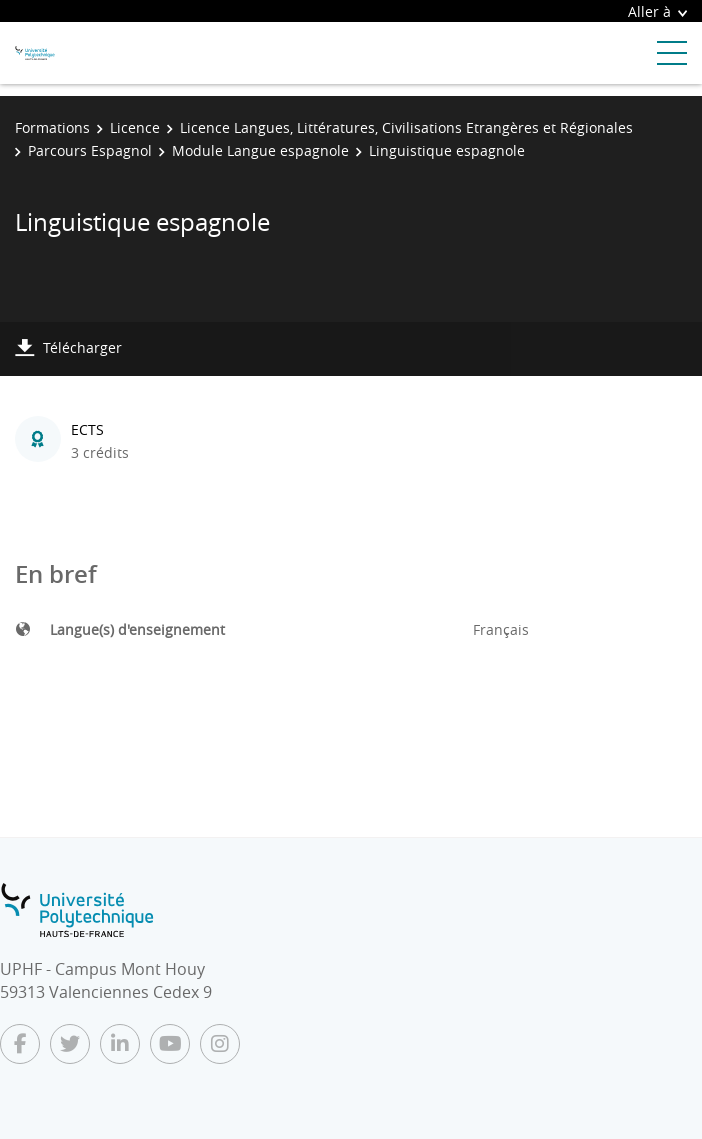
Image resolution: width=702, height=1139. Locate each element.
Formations (52, 127)
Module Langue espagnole (260, 150)
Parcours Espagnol (90, 150)
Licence (135, 127)
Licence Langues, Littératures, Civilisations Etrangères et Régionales (406, 127)
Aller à (657, 11)
